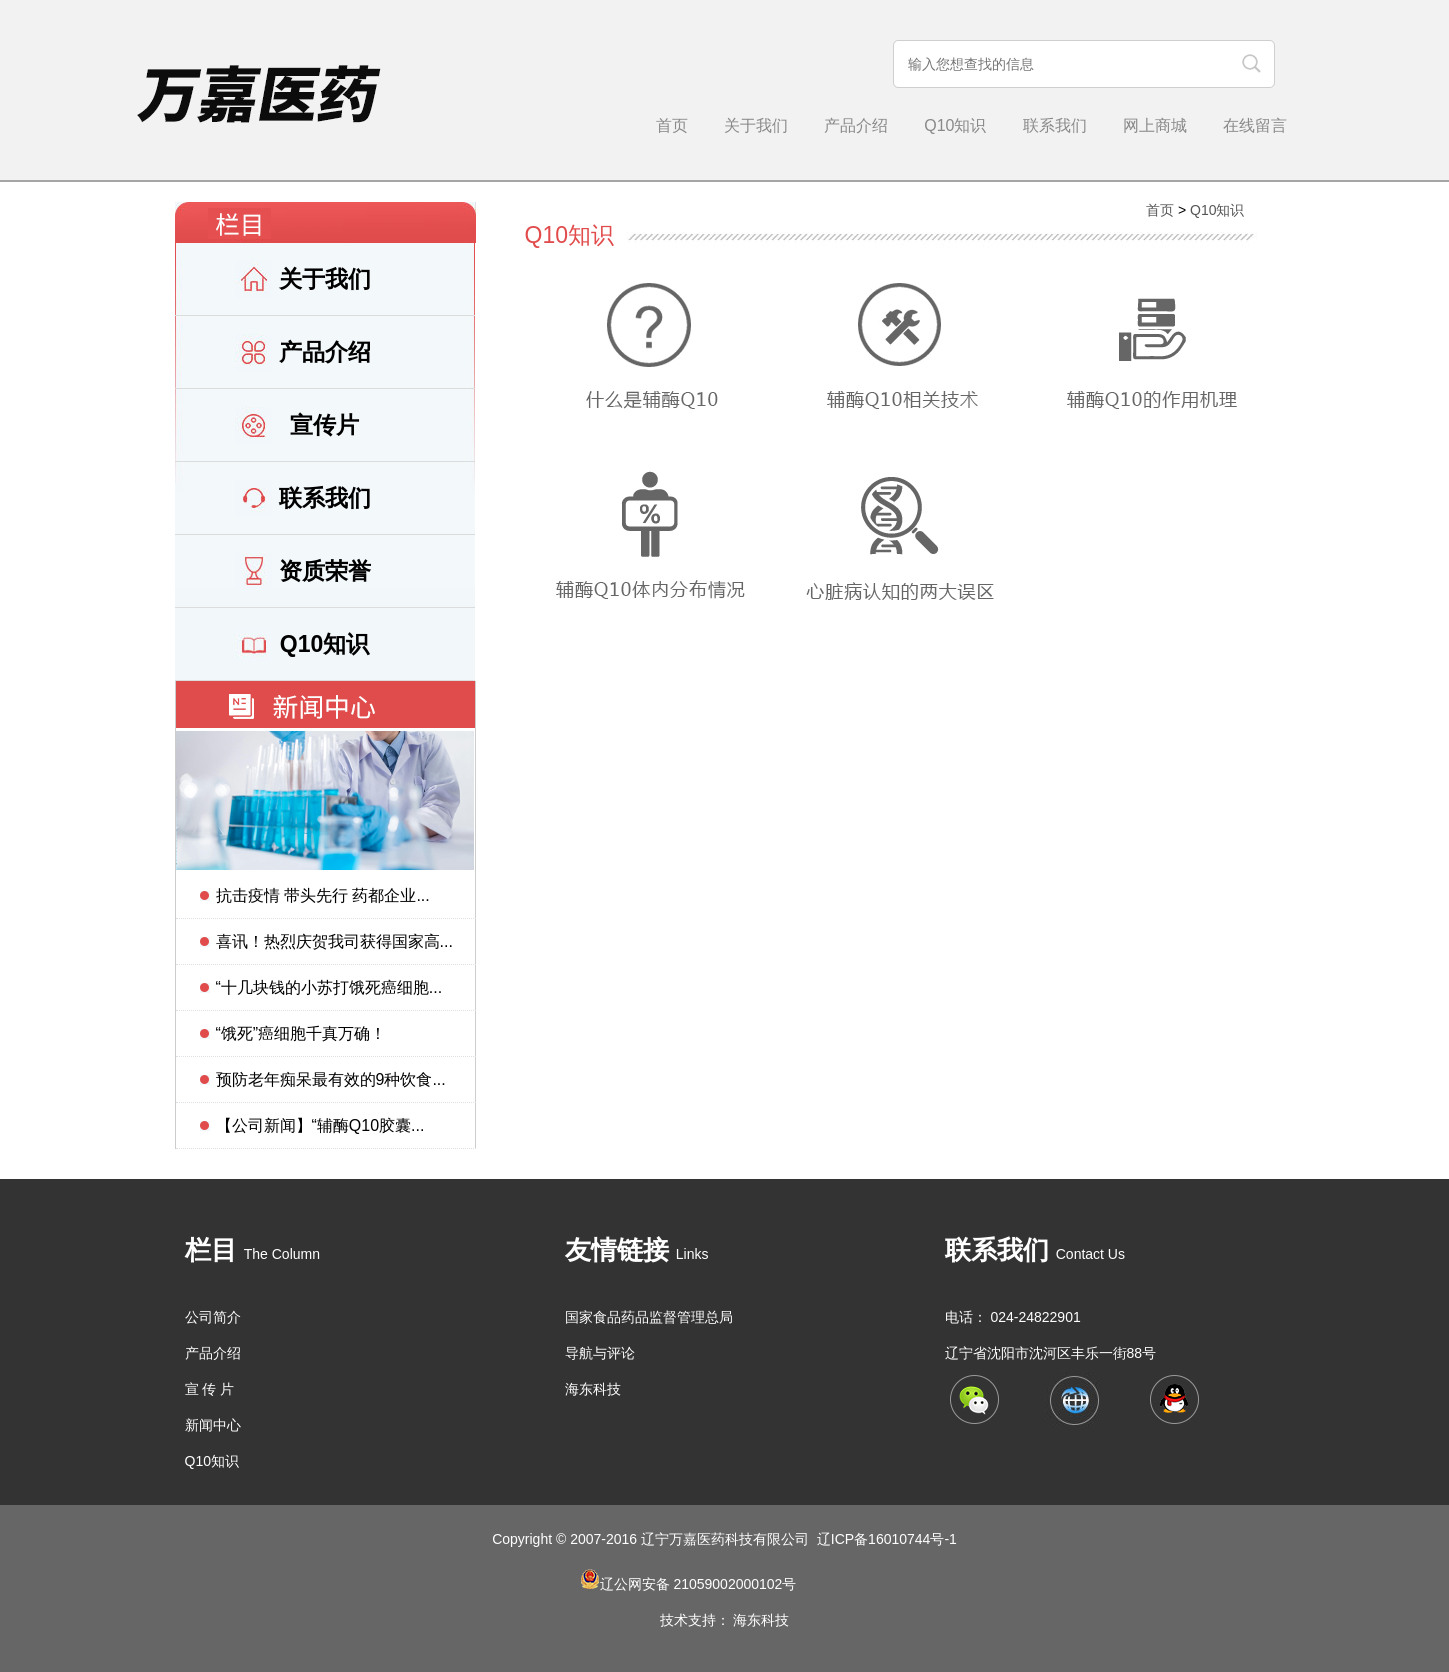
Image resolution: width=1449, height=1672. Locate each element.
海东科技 (593, 1389)
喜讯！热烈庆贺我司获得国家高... (334, 941)
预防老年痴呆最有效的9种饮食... (331, 1079)
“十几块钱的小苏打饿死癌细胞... (329, 987)
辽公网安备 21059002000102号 (698, 1584)
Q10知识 (955, 125)
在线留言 (1255, 125)
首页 (672, 125)
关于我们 (756, 125)
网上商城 (1155, 125)
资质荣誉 (325, 571)
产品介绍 (856, 125)
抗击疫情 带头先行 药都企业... (323, 895)
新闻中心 (213, 1425)
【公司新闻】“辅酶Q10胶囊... (320, 1125)
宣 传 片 (210, 1389)
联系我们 (1055, 125)
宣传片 (324, 425)
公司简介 (213, 1317)
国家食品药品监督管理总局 (649, 1317)
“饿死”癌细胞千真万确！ (301, 1033)
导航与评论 (600, 1353)
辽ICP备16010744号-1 (887, 1539)
